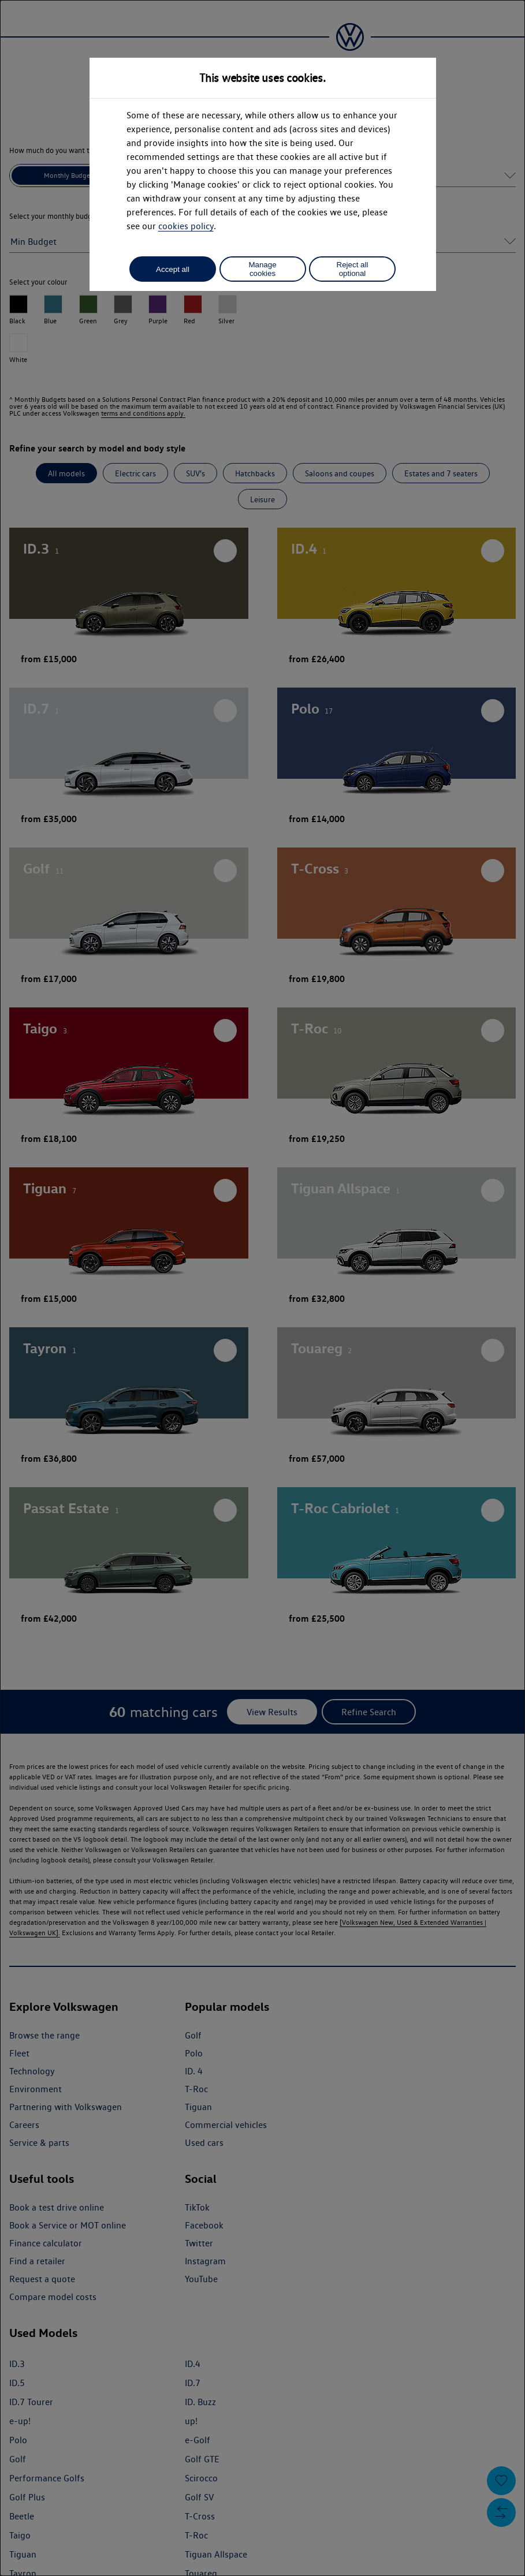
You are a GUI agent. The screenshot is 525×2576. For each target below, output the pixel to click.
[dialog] (262, 1288)
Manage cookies (262, 269)
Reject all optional (352, 269)
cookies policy (186, 226)
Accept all (172, 269)
